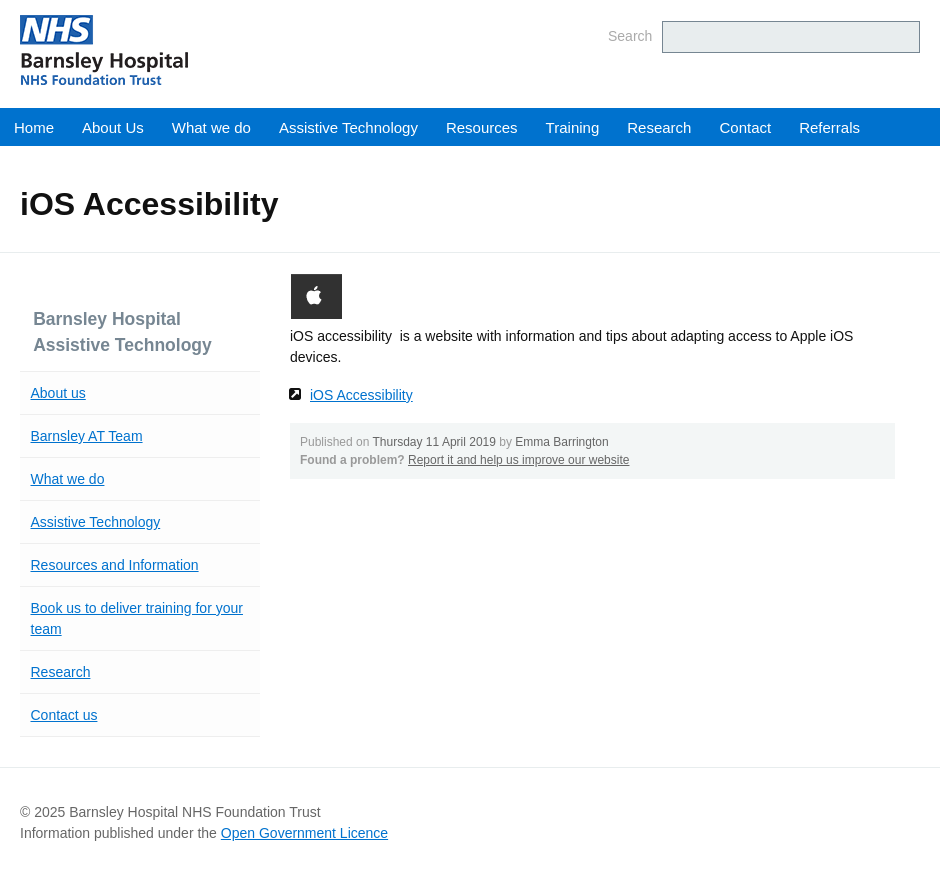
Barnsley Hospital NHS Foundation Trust (225, 50)
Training (573, 127)
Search (630, 36)
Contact (745, 127)
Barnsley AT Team (87, 436)
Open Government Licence (304, 833)
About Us (113, 127)
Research (659, 127)
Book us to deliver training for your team (137, 618)
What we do (211, 127)
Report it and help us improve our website (518, 460)
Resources (482, 127)
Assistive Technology (348, 127)
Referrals (829, 127)
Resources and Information (115, 565)
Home (34, 127)
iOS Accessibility (361, 395)
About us (58, 393)
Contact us (64, 715)
